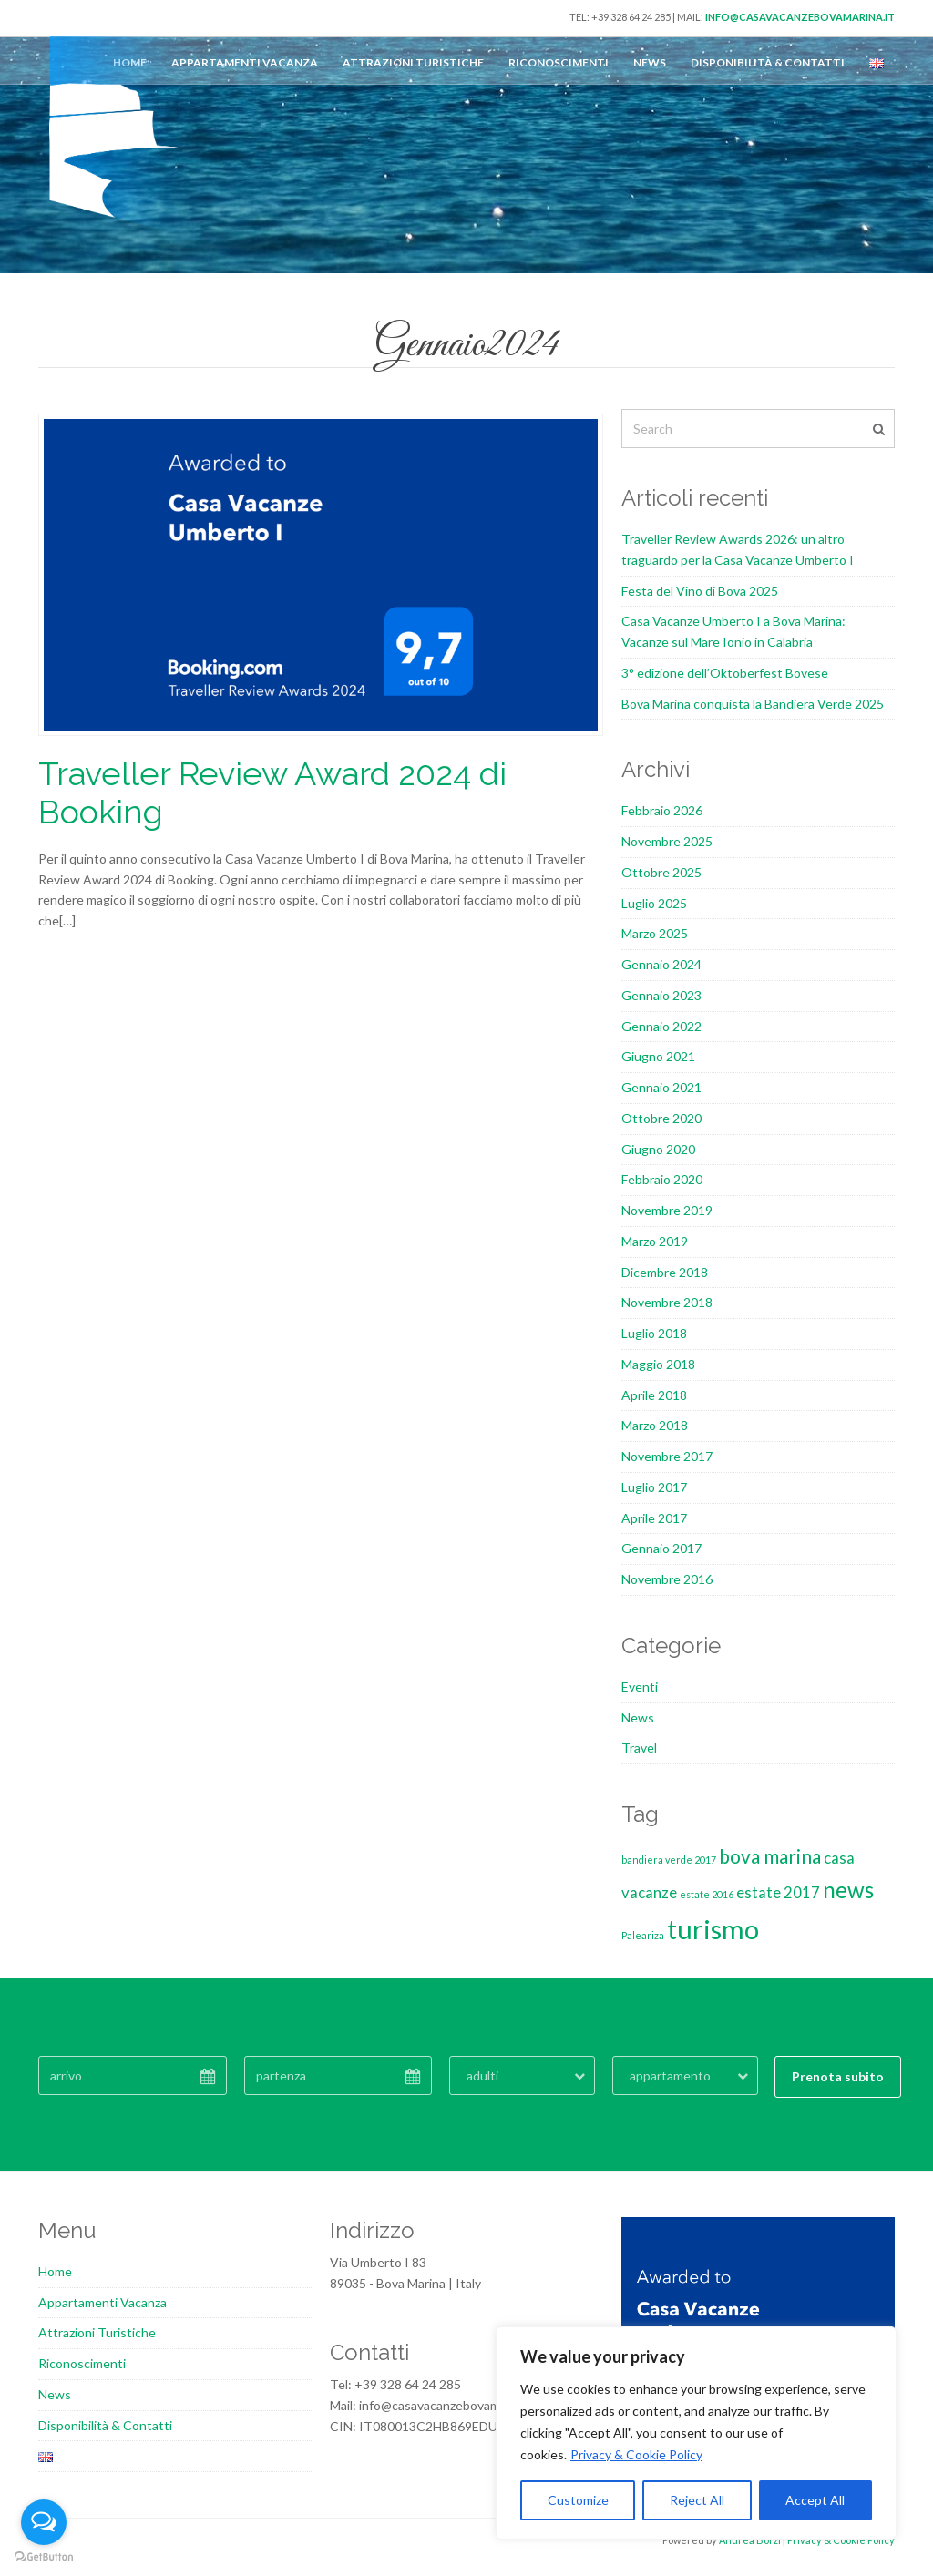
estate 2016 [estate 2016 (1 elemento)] (706, 1894)
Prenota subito (838, 2076)
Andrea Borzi (750, 2540)
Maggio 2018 (658, 1364)
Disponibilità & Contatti (768, 62)
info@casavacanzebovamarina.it (800, 17)
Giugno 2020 (658, 1149)
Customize (578, 2500)
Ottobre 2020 (661, 1118)
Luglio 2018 (654, 1333)
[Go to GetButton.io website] (44, 2557)
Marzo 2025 (654, 933)
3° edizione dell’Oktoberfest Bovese (724, 672)
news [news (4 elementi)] (848, 1889)
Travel (639, 1747)
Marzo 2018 (654, 1425)
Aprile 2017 (654, 1518)
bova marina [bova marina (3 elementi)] (770, 1856)
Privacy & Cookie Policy (636, 2454)
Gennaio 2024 (661, 964)
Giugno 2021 (658, 1056)
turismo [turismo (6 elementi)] (713, 1929)
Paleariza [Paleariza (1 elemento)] (642, 1935)
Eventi (639, 1686)
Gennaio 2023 (661, 995)
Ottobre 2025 (661, 872)
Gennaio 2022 (661, 1026)
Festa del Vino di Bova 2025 (699, 590)
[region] (696, 2433)
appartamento (670, 2075)
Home (55, 2271)
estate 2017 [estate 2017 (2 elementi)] (778, 1892)
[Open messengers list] (44, 2522)
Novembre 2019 (667, 1210)
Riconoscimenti (558, 62)
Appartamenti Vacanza (244, 62)
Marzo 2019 (654, 1241)
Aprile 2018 (654, 1395)
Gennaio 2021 (661, 1087)
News (649, 62)
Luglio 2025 (654, 903)
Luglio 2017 (654, 1487)
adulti (482, 2075)
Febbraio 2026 (661, 810)
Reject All (697, 2500)
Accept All (815, 2500)
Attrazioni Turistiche (413, 62)
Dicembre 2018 (664, 1272)
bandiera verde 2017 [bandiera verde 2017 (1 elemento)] (668, 1860)
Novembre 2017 (667, 1456)
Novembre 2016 (667, 1579)
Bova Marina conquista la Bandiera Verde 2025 (752, 703)
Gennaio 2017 (661, 1548)
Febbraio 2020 (661, 1179)
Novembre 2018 (667, 1302)
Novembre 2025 (667, 841)
